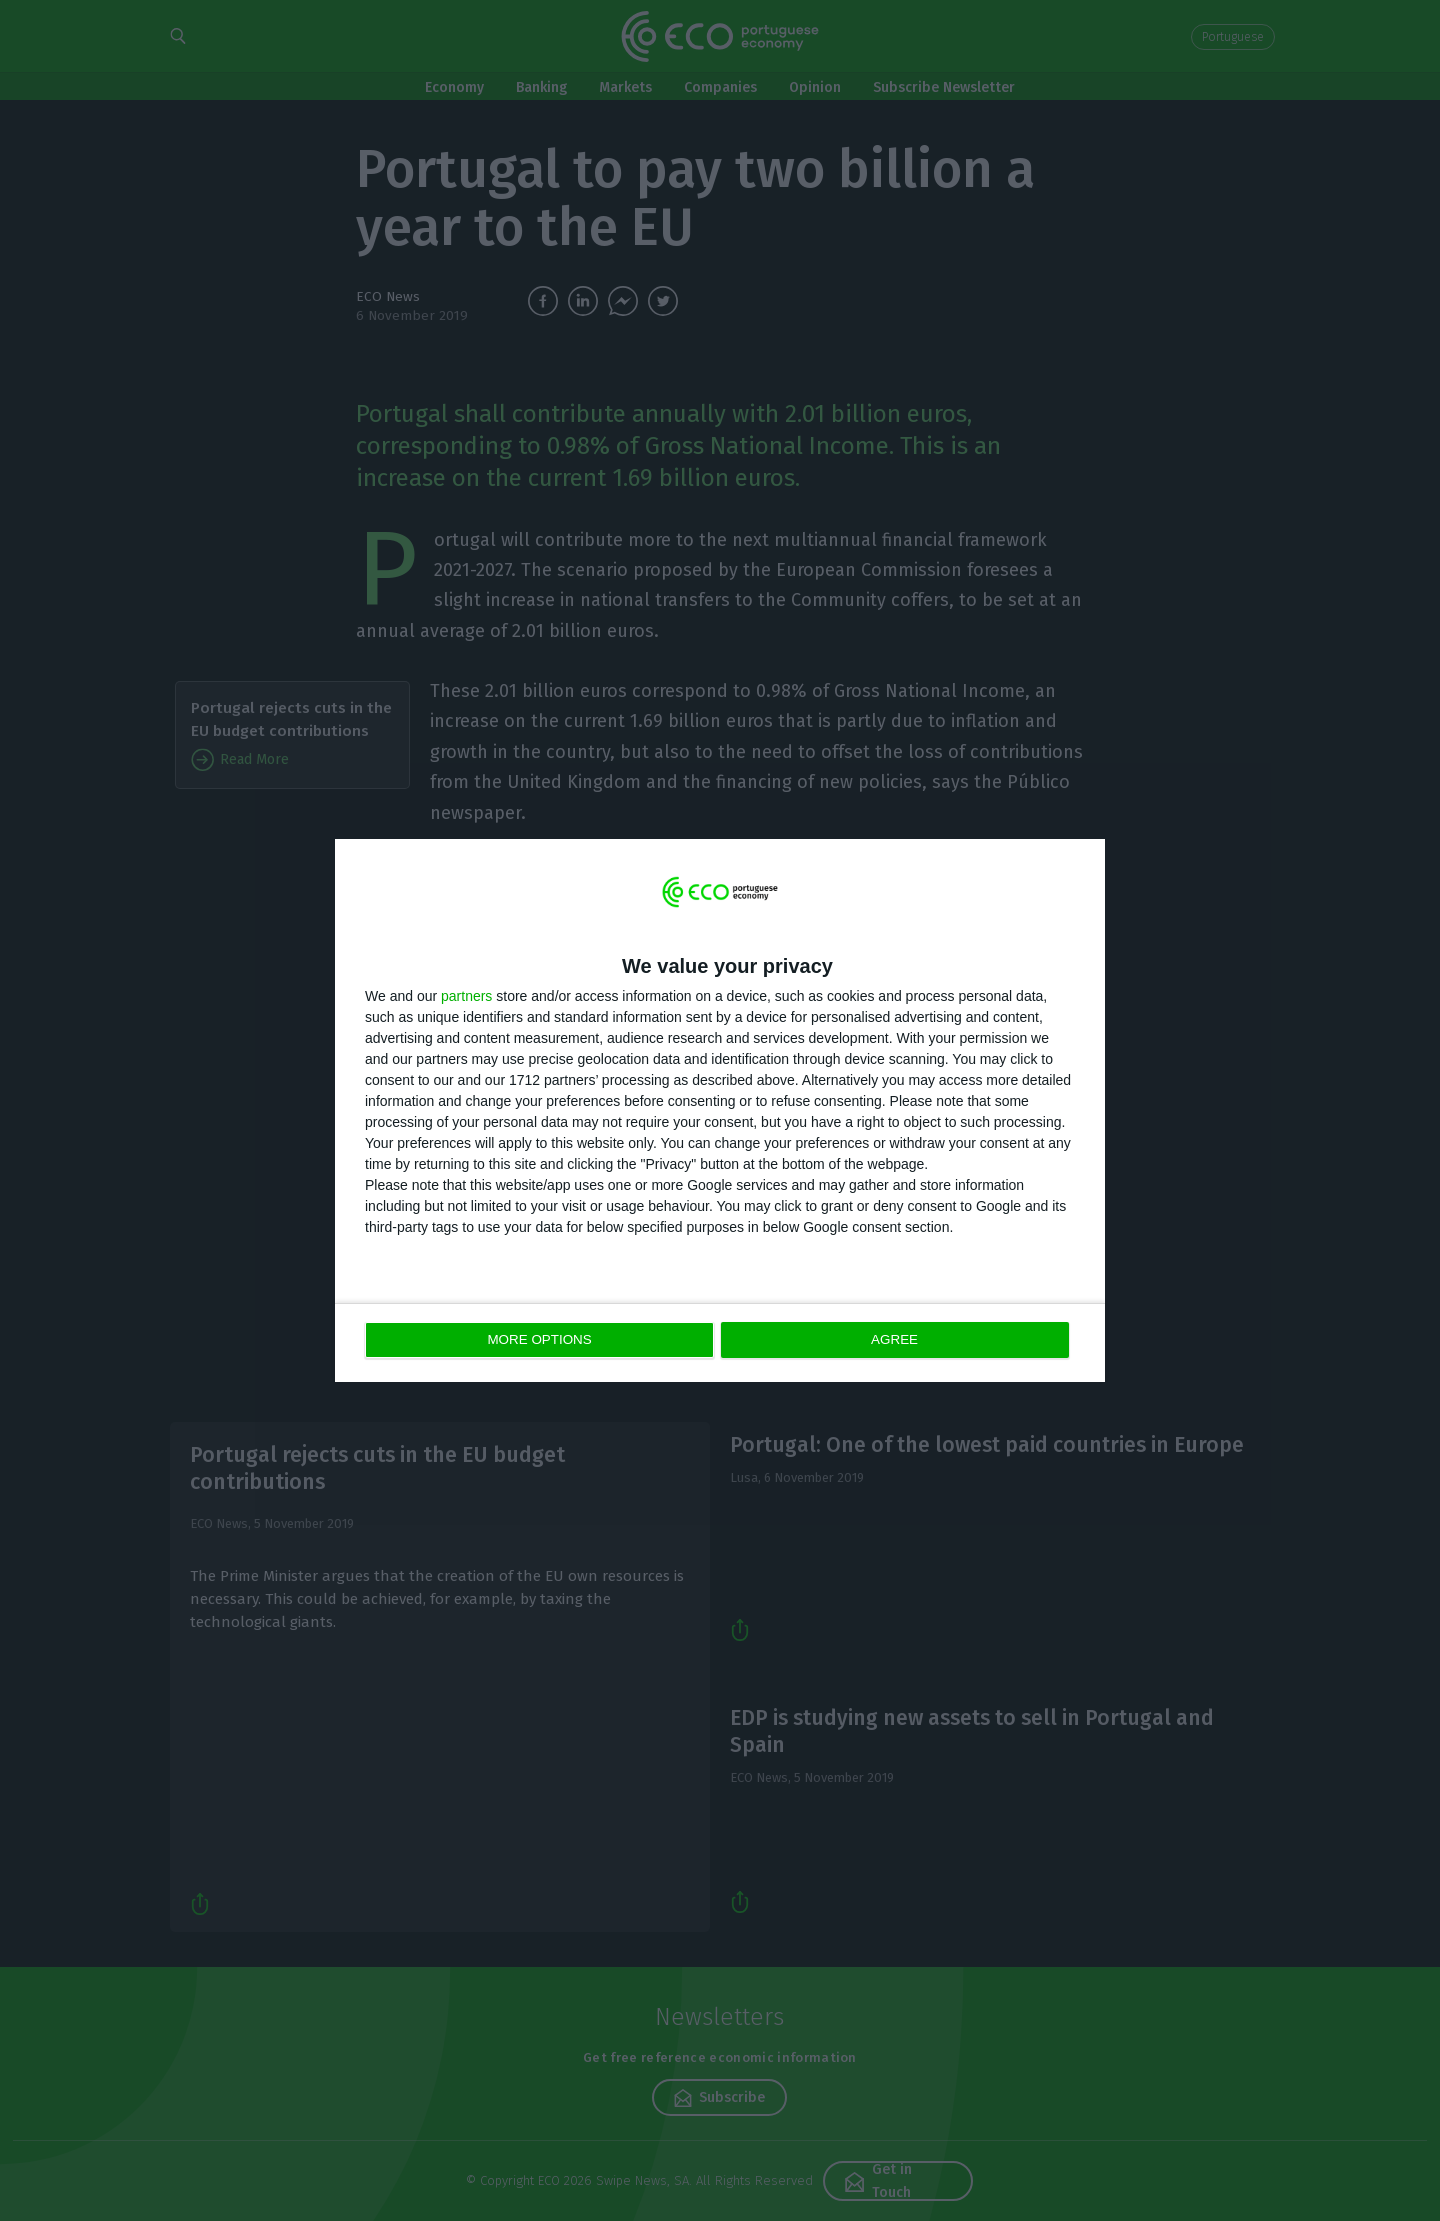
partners (466, 997)
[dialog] (720, 1110)
